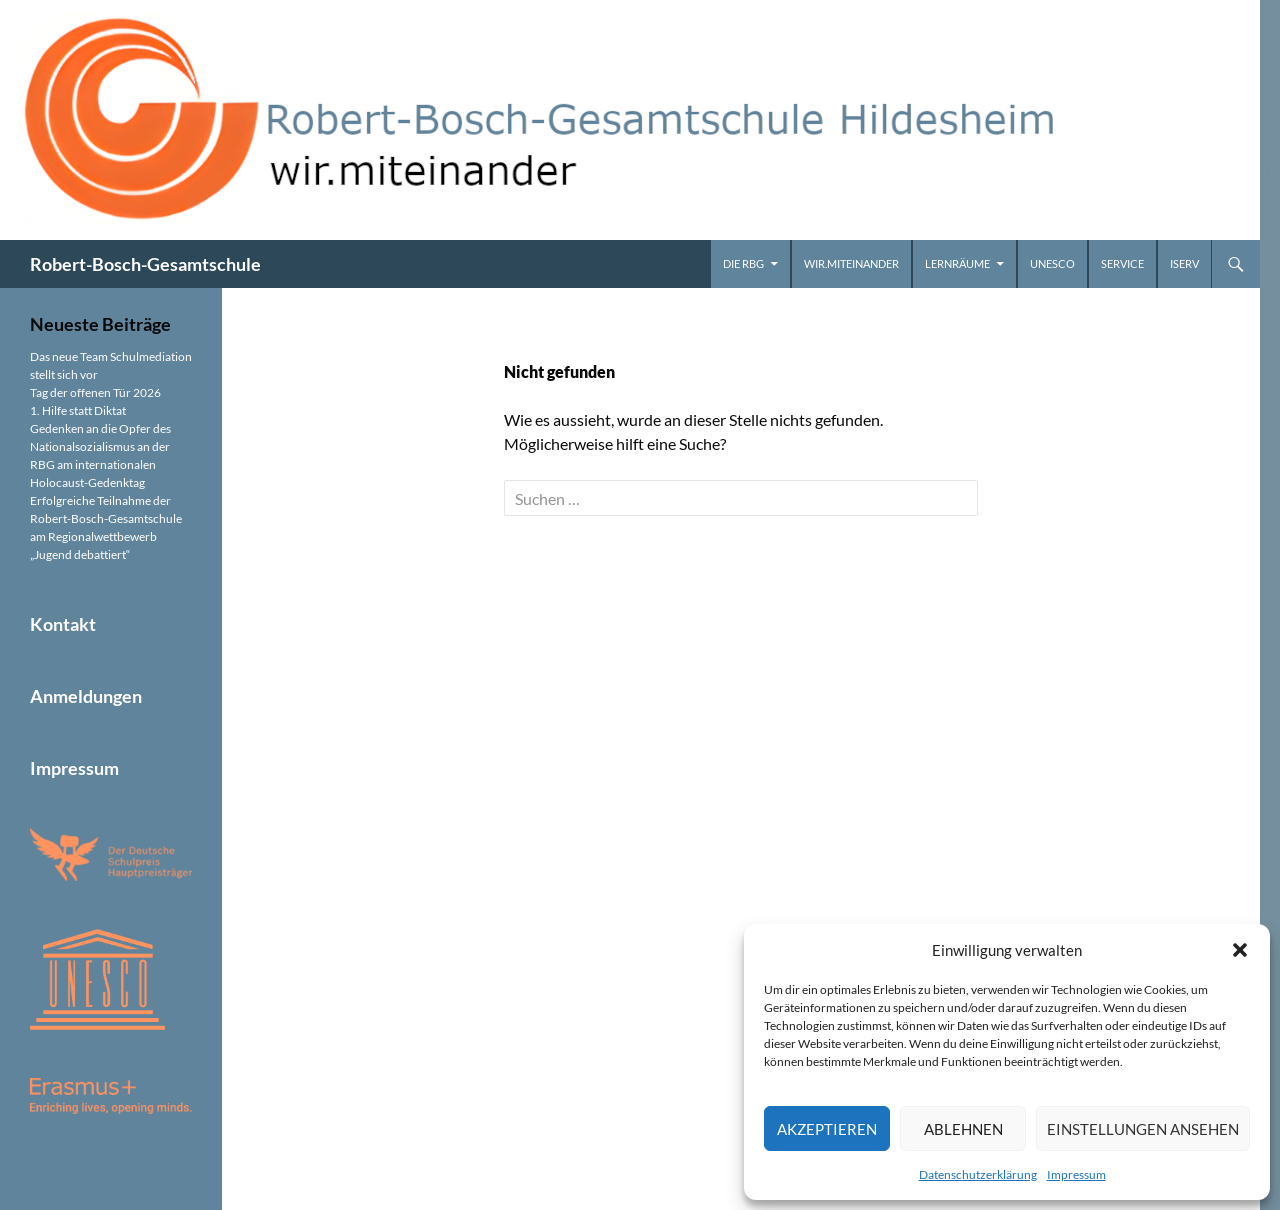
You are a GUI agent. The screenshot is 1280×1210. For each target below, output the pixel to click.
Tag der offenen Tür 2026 (95, 392)
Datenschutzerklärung (978, 1174)
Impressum (1076, 1174)
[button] (1240, 950)
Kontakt (63, 624)
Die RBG (743, 263)
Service (1122, 263)
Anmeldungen (86, 696)
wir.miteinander (851, 263)
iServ (1184, 263)
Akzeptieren (827, 1129)
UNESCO (1052, 263)
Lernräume (957, 263)
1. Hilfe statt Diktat (78, 410)
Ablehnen (963, 1129)
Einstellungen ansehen (1143, 1129)
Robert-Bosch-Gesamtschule (145, 264)
